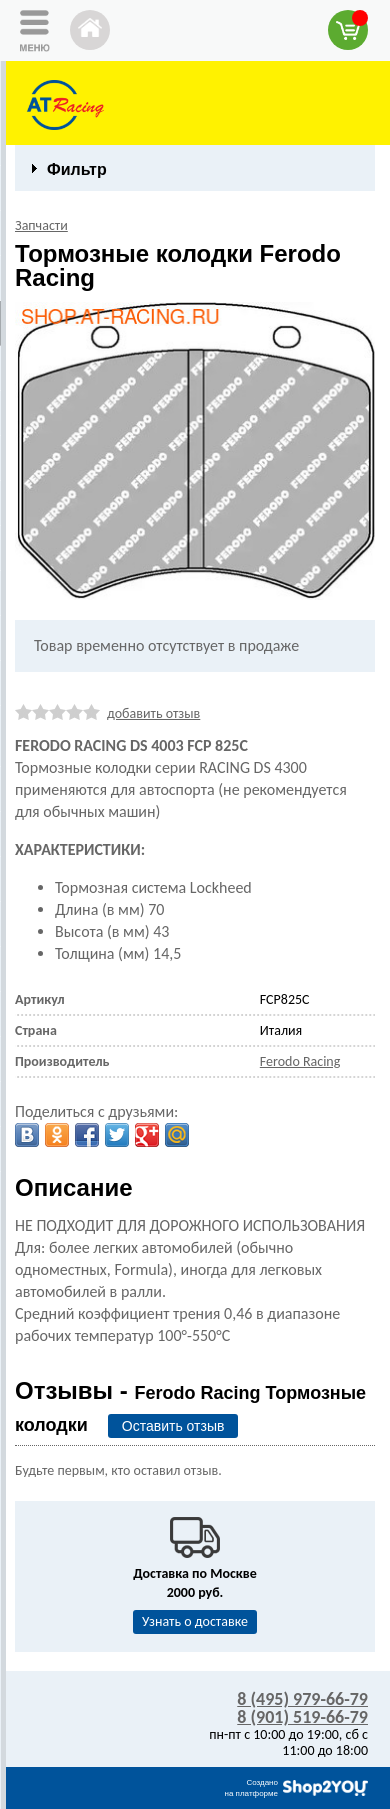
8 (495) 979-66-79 (302, 1699)
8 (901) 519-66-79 (302, 1717)
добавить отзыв (153, 713)
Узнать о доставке (195, 1621)
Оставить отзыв (173, 1426)
